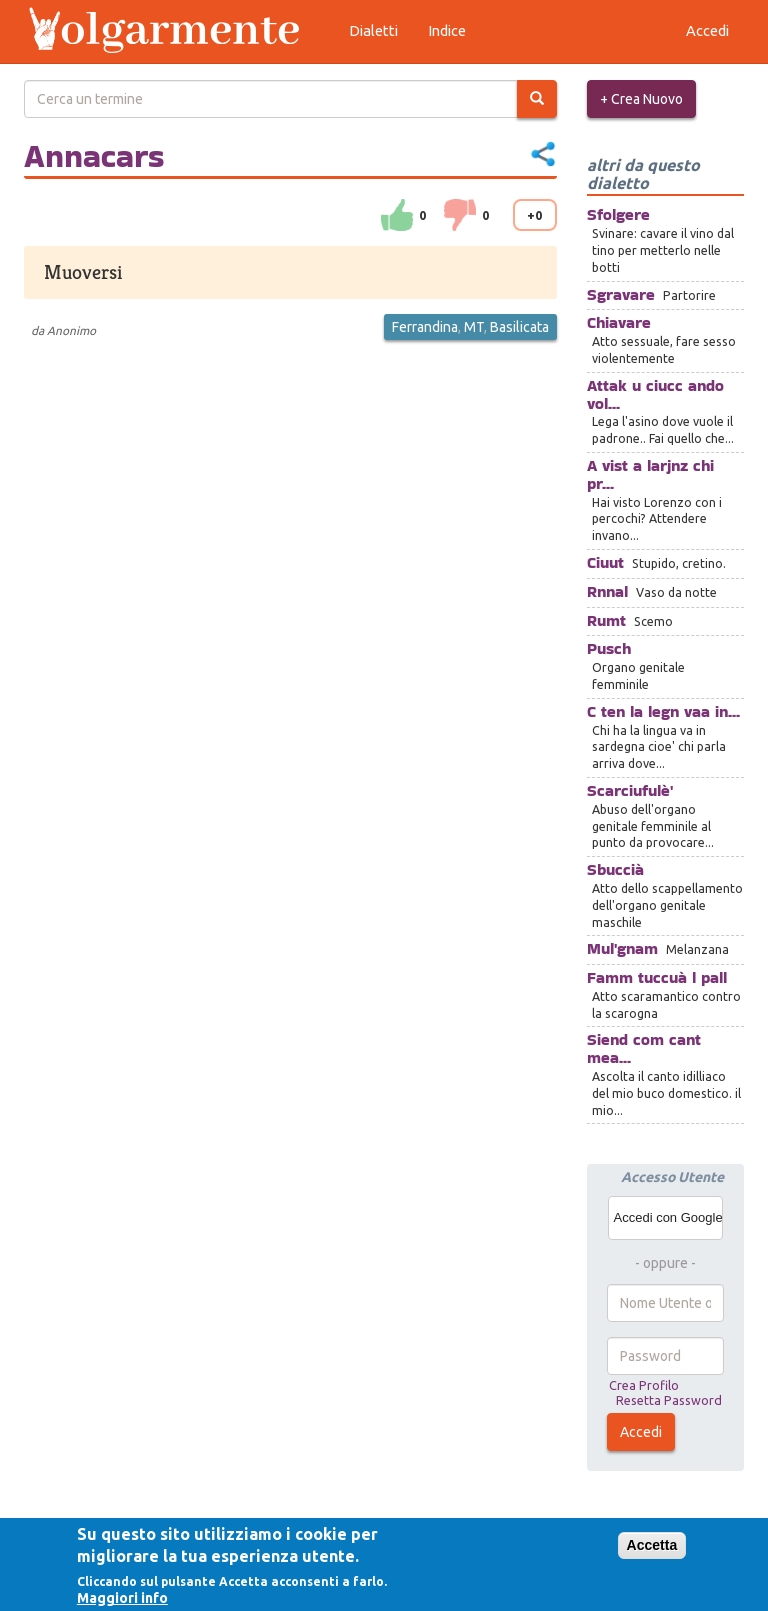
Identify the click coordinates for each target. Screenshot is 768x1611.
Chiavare (619, 322)
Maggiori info (122, 1598)
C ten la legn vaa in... (663, 711)
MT (474, 327)
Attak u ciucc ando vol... (655, 394)
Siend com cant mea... (644, 1048)
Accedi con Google (668, 1217)
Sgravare (621, 294)
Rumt (606, 620)
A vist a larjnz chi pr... (650, 474)
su (397, 215)
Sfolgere (618, 214)
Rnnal (607, 591)
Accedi (641, 1432)
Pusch (609, 648)
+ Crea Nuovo (641, 99)
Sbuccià (615, 869)
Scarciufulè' (630, 790)
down (460, 215)
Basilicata (519, 327)
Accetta (652, 1545)
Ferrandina (425, 327)
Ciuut (605, 562)
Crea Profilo (644, 1385)
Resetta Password (669, 1400)
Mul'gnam (622, 948)
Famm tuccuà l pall (657, 977)
